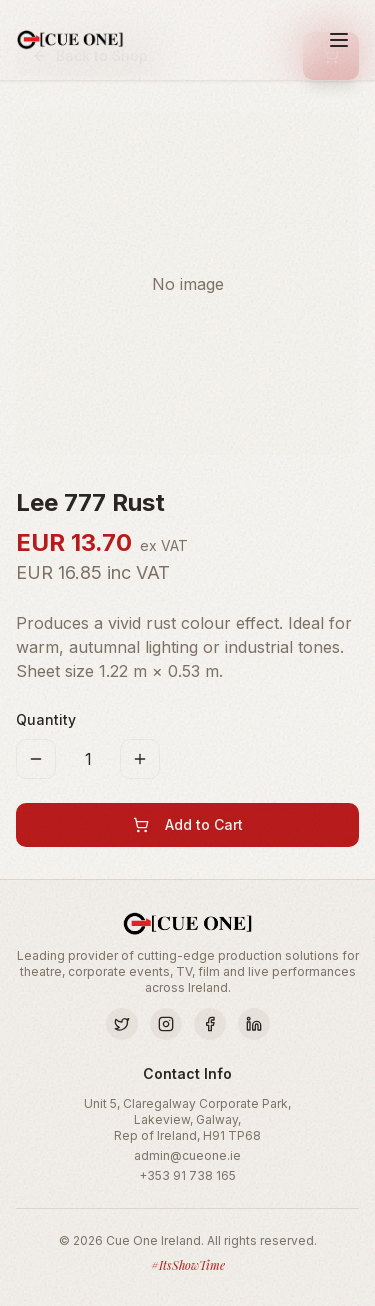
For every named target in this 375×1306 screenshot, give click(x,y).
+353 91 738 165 (187, 1175)
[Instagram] (166, 1024)
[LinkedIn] (254, 1024)
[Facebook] (210, 1024)
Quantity (46, 719)
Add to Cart (188, 824)
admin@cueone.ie (187, 1155)
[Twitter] (122, 1024)
